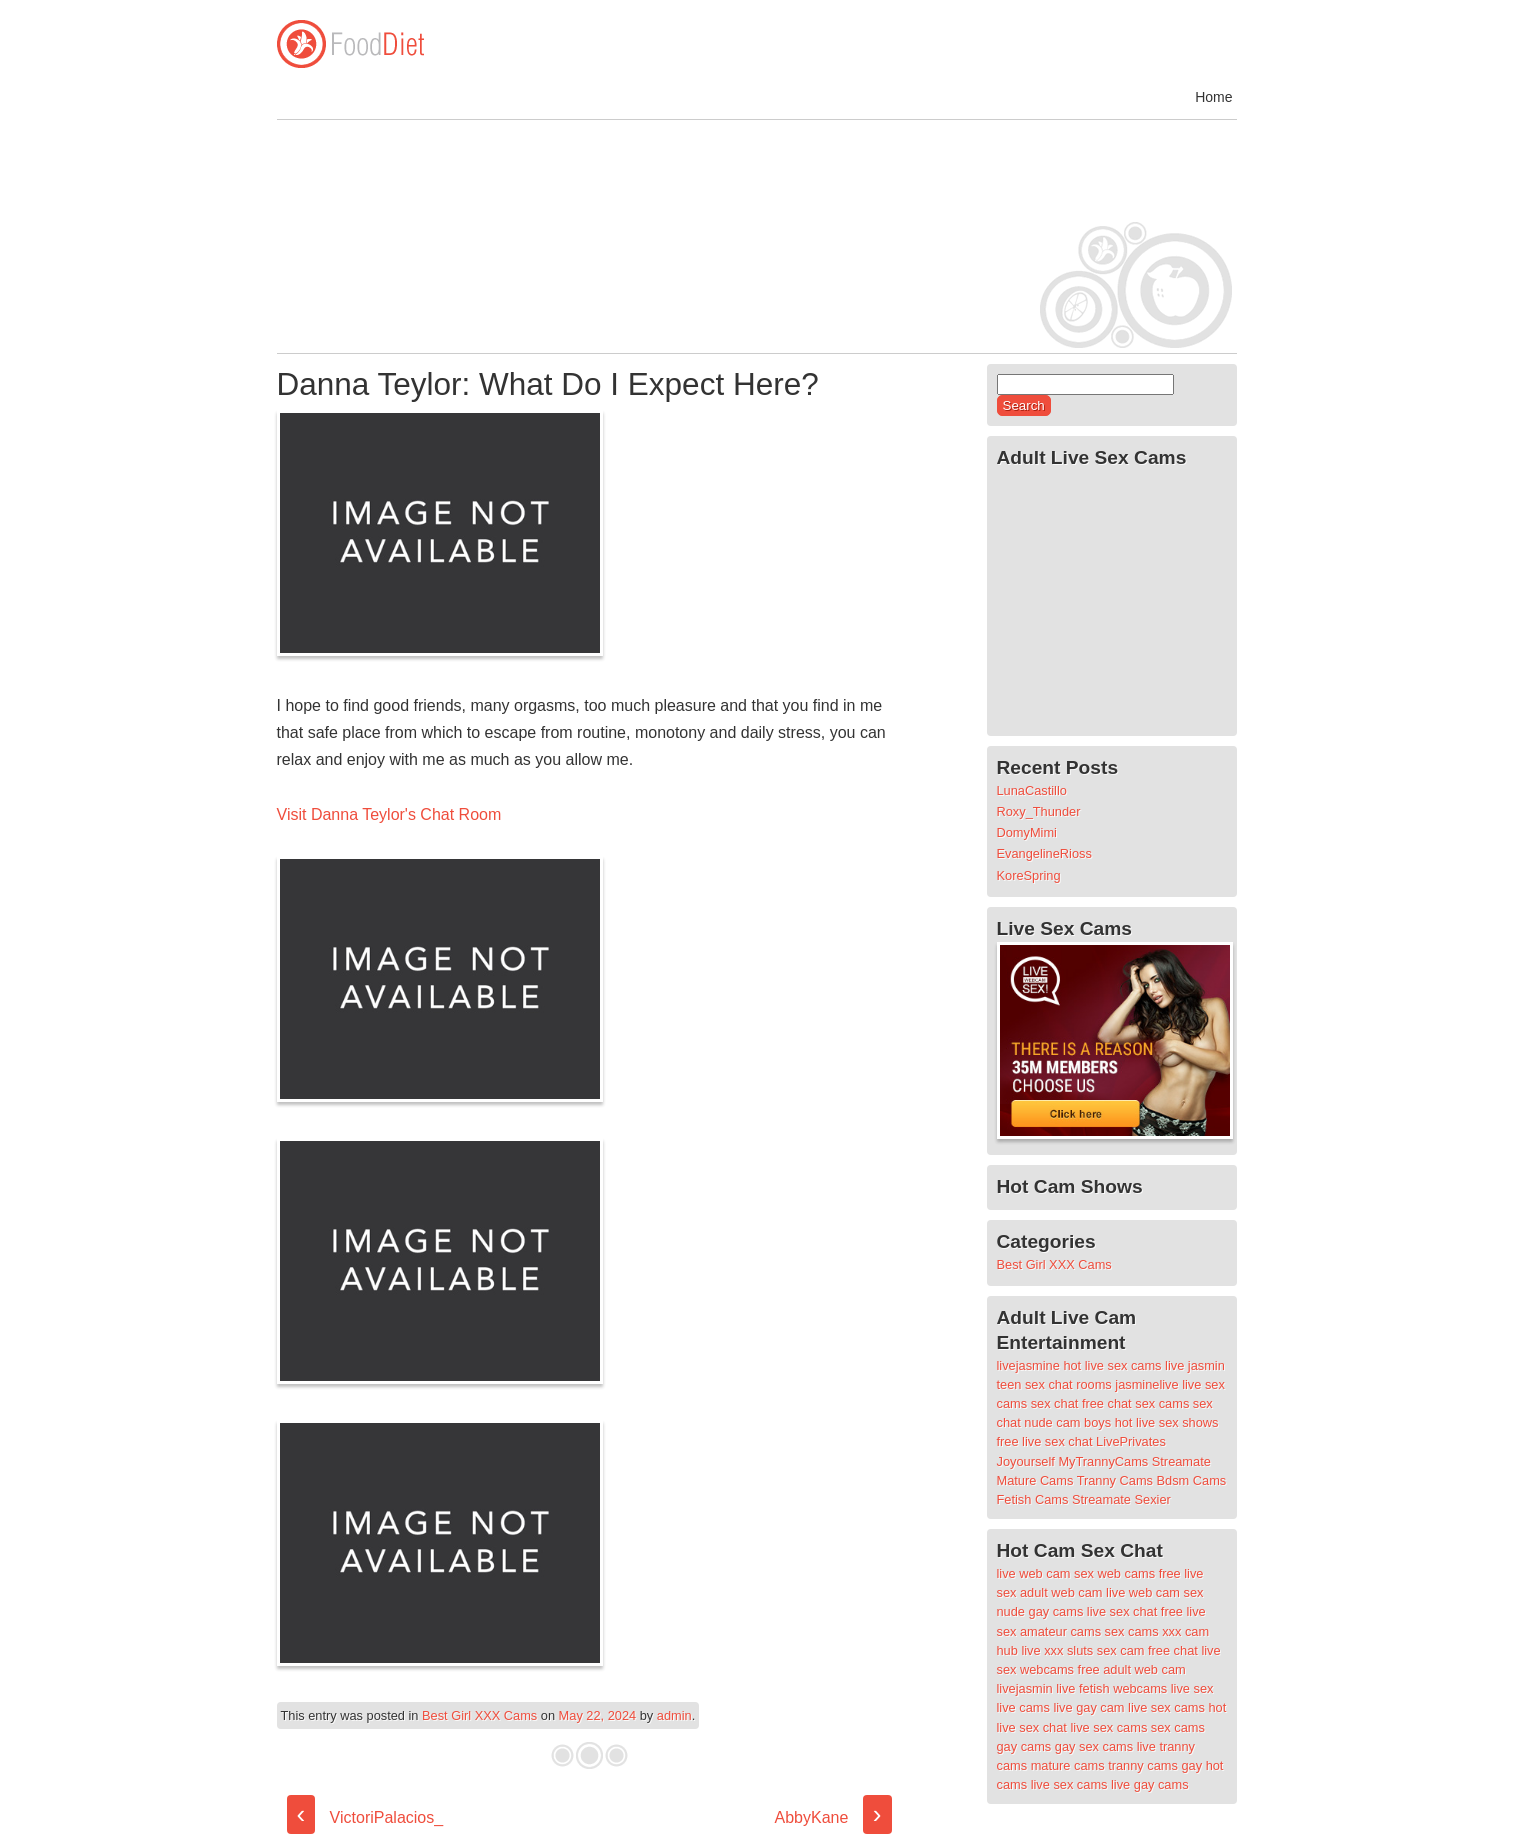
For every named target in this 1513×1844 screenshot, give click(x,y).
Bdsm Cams (1192, 1480)
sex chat (1055, 1403)
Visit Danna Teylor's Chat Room (389, 814)
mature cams (1068, 1765)
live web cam (1034, 1573)
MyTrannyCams (1103, 1461)
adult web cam (1061, 1592)
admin (674, 1715)
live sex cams (1166, 1707)
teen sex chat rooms (1054, 1384)
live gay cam (1088, 1707)
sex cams (1162, 1403)
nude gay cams (1040, 1611)
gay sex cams (1094, 1746)
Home (1213, 97)
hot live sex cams (1112, 1365)
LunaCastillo (1032, 790)
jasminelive (1146, 1384)
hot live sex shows (1167, 1422)
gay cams (1024, 1746)
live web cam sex (1154, 1592)
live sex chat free (1135, 1611)
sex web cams (1114, 1573)
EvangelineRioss (1044, 853)
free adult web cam (1132, 1669)
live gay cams (1150, 1784)
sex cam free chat (1147, 1650)
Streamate (1181, 1461)
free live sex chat (1045, 1441)
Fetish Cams (1033, 1499)
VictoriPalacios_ (365, 1817)
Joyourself (1026, 1461)
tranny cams (1143, 1765)
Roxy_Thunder (1039, 811)
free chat (1107, 1403)
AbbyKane (833, 1817)
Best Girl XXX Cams (479, 1715)
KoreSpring (1029, 875)
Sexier (1153, 1499)
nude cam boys (1067, 1422)
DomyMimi (1027, 832)
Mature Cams (1035, 1480)
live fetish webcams (1111, 1688)
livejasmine (1028, 1365)
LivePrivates (1131, 1441)
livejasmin (1025, 1688)
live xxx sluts (1057, 1650)
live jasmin (1195, 1365)
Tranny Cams (1115, 1480)
